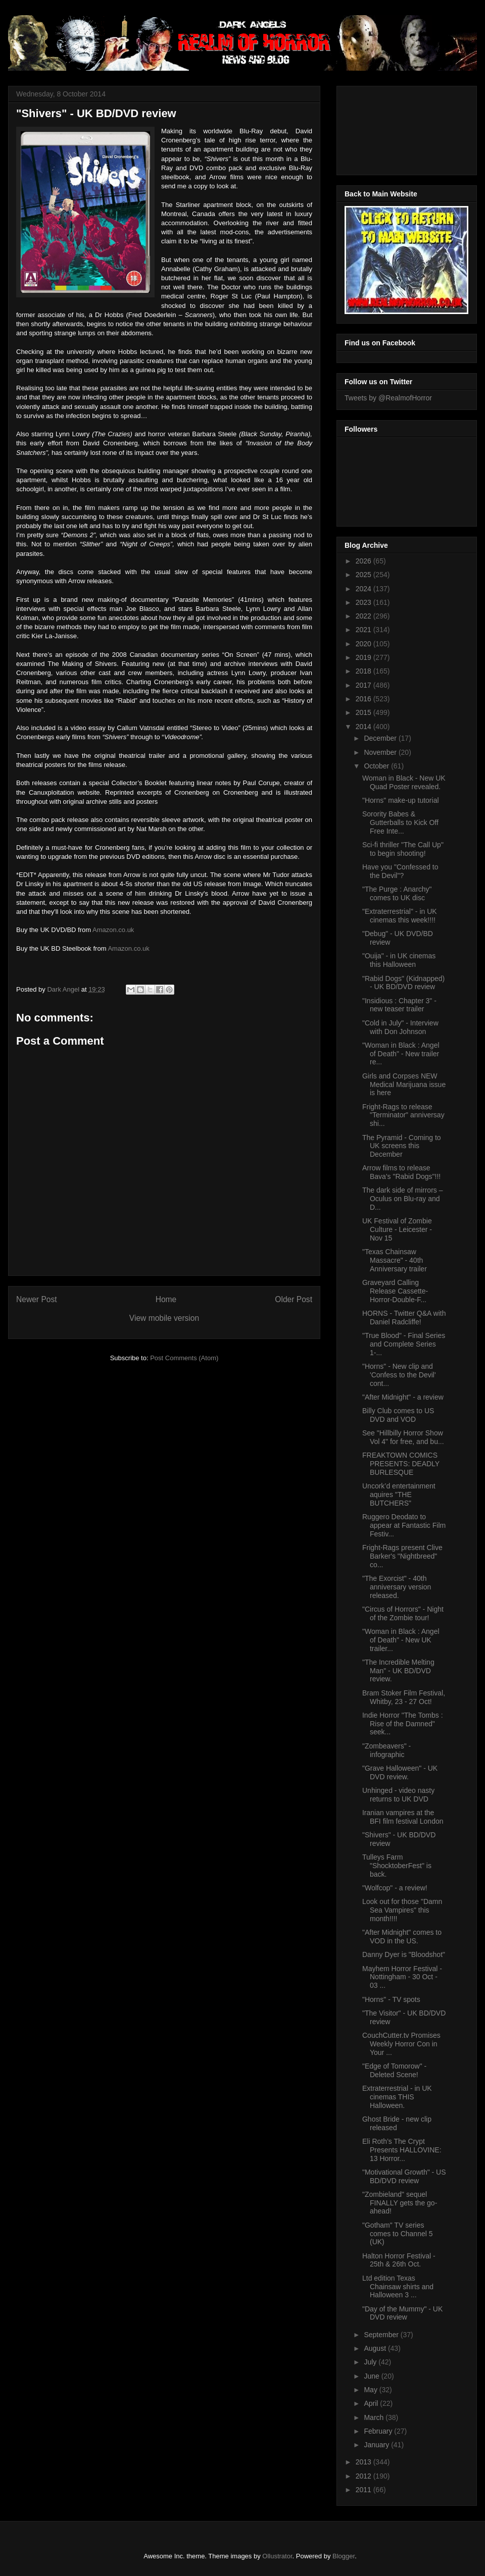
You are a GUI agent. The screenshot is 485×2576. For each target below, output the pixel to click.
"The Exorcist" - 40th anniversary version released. (396, 1587)
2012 (364, 2476)
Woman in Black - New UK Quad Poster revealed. (404, 782)
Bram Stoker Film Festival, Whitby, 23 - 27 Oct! (403, 1697)
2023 (364, 602)
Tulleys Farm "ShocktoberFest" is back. (396, 1865)
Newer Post (36, 1299)
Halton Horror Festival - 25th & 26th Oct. (398, 2260)
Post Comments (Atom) (184, 1358)
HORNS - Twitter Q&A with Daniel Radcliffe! (404, 1317)
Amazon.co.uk (113, 930)
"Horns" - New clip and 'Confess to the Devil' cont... (399, 1374)
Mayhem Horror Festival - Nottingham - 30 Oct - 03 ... (402, 1977)
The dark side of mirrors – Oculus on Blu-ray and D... (402, 1198)
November (381, 752)
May (371, 2390)
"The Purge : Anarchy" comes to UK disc (397, 893)
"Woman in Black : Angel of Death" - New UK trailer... (401, 1640)
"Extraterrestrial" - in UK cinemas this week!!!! (399, 915)
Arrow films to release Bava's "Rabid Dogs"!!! (401, 1172)
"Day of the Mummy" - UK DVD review (402, 2313)
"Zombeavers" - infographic (386, 1750)
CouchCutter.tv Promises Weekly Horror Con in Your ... (401, 2043)
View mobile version (164, 1318)
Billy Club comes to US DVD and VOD (398, 1415)
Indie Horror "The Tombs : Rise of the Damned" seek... (402, 1723)
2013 (364, 2462)
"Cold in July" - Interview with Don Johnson (400, 1027)
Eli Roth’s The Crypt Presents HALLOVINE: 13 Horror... (402, 2149)
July (371, 2362)
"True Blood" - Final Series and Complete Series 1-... (403, 1344)
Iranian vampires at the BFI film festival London (403, 1817)
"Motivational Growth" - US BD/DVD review (404, 2176)
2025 (364, 575)
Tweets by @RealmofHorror (388, 398)
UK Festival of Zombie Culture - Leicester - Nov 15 (397, 1229)
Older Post (293, 1299)
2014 (364, 727)
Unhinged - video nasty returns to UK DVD (398, 1794)
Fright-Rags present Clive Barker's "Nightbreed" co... (402, 1556)
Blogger (343, 2556)
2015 (364, 712)
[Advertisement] (390, 128)
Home (166, 1299)
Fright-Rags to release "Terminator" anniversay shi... (403, 1115)
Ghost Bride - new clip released (396, 2123)
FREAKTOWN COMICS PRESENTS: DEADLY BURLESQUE (401, 1463)
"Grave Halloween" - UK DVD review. (400, 1772)
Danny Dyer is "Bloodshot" (403, 1954)
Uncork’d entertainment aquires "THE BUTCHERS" (398, 1494)
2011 (364, 2490)
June (372, 2376)
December (381, 738)
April (372, 2403)
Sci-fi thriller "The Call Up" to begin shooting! (403, 849)
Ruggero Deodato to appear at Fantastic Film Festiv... (404, 1525)
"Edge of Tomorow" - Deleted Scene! (394, 2070)
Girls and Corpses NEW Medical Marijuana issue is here (404, 1084)
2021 (364, 630)
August (375, 2348)
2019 (364, 657)
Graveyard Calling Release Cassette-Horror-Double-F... (395, 1291)
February (379, 2431)
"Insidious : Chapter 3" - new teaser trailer (399, 1005)
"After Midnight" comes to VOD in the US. (402, 1936)
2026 (364, 561)
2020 (364, 644)
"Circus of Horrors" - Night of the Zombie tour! (403, 1613)
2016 (364, 699)
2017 (364, 685)
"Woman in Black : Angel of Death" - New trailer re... (401, 1053)
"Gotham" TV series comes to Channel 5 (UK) (397, 2233)
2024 (364, 589)
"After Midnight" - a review (403, 1397)
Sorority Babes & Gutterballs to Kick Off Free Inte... (400, 822)
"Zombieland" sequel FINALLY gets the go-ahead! (399, 2203)
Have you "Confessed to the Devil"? (400, 871)
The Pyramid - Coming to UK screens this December (401, 1146)
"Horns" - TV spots (391, 1999)
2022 (364, 616)
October (377, 766)
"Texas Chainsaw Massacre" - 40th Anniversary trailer (394, 1260)
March (374, 2417)
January (377, 2445)
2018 (364, 671)
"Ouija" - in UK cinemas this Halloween (398, 960)
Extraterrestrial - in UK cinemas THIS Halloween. (397, 2096)
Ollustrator (277, 2556)
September (382, 2335)
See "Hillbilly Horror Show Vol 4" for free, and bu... (403, 1437)
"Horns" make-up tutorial (400, 800)
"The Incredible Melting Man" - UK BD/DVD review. (398, 1670)
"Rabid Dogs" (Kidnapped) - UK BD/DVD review (403, 982)
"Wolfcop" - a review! (394, 1888)
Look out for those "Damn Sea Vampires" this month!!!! (402, 1910)
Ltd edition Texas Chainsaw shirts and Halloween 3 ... (397, 2286)
